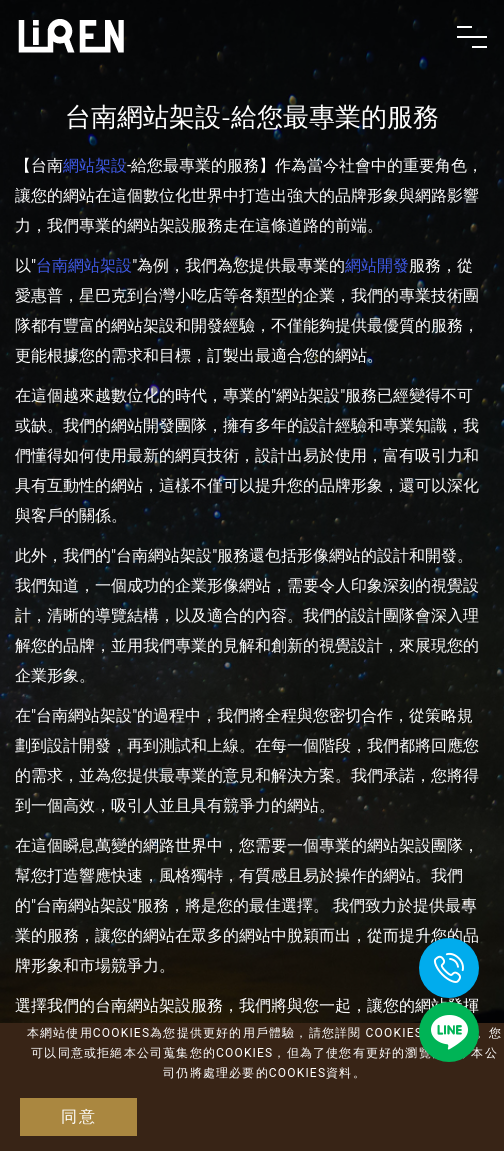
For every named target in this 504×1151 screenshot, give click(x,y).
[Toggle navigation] (472, 37)
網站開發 (377, 265)
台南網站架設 (84, 265)
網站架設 (95, 165)
